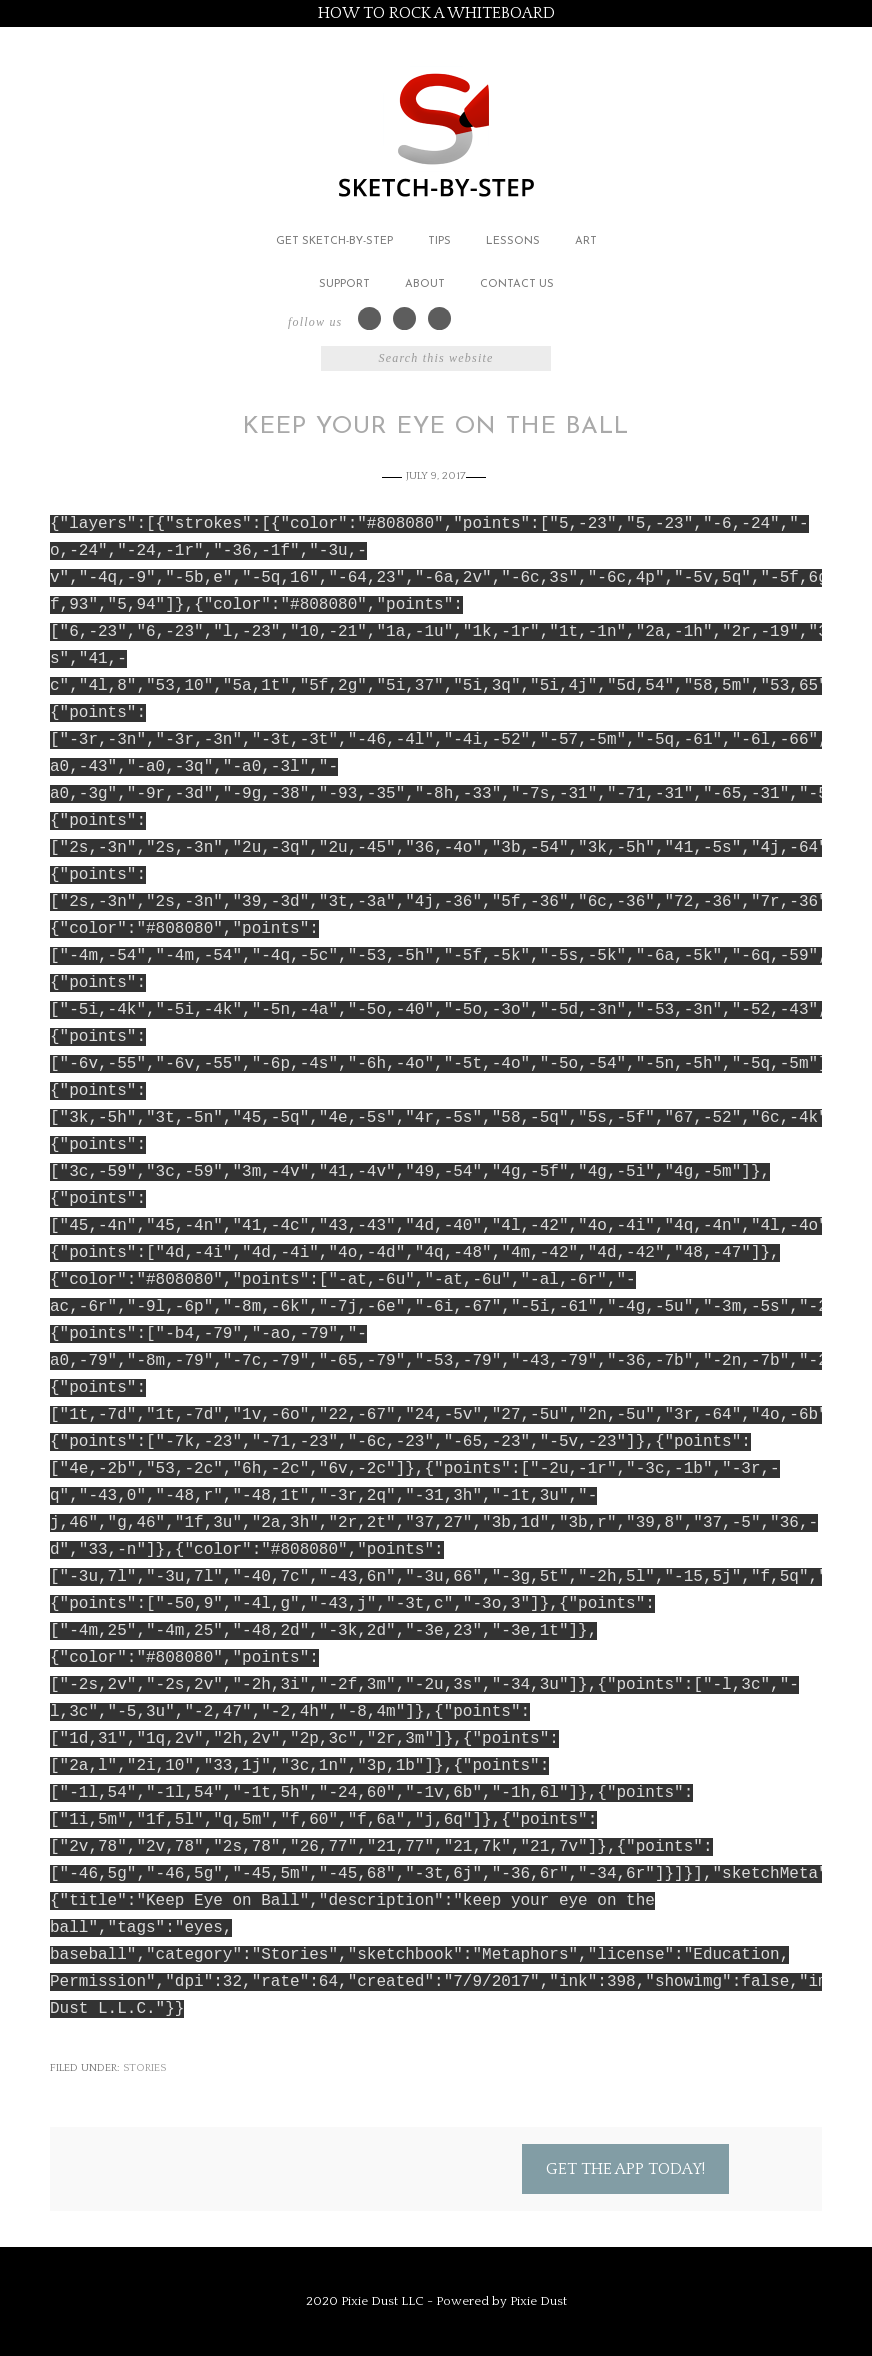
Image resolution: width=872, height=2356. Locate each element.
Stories (144, 2068)
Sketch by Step (436, 133)
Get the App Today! (625, 2169)
